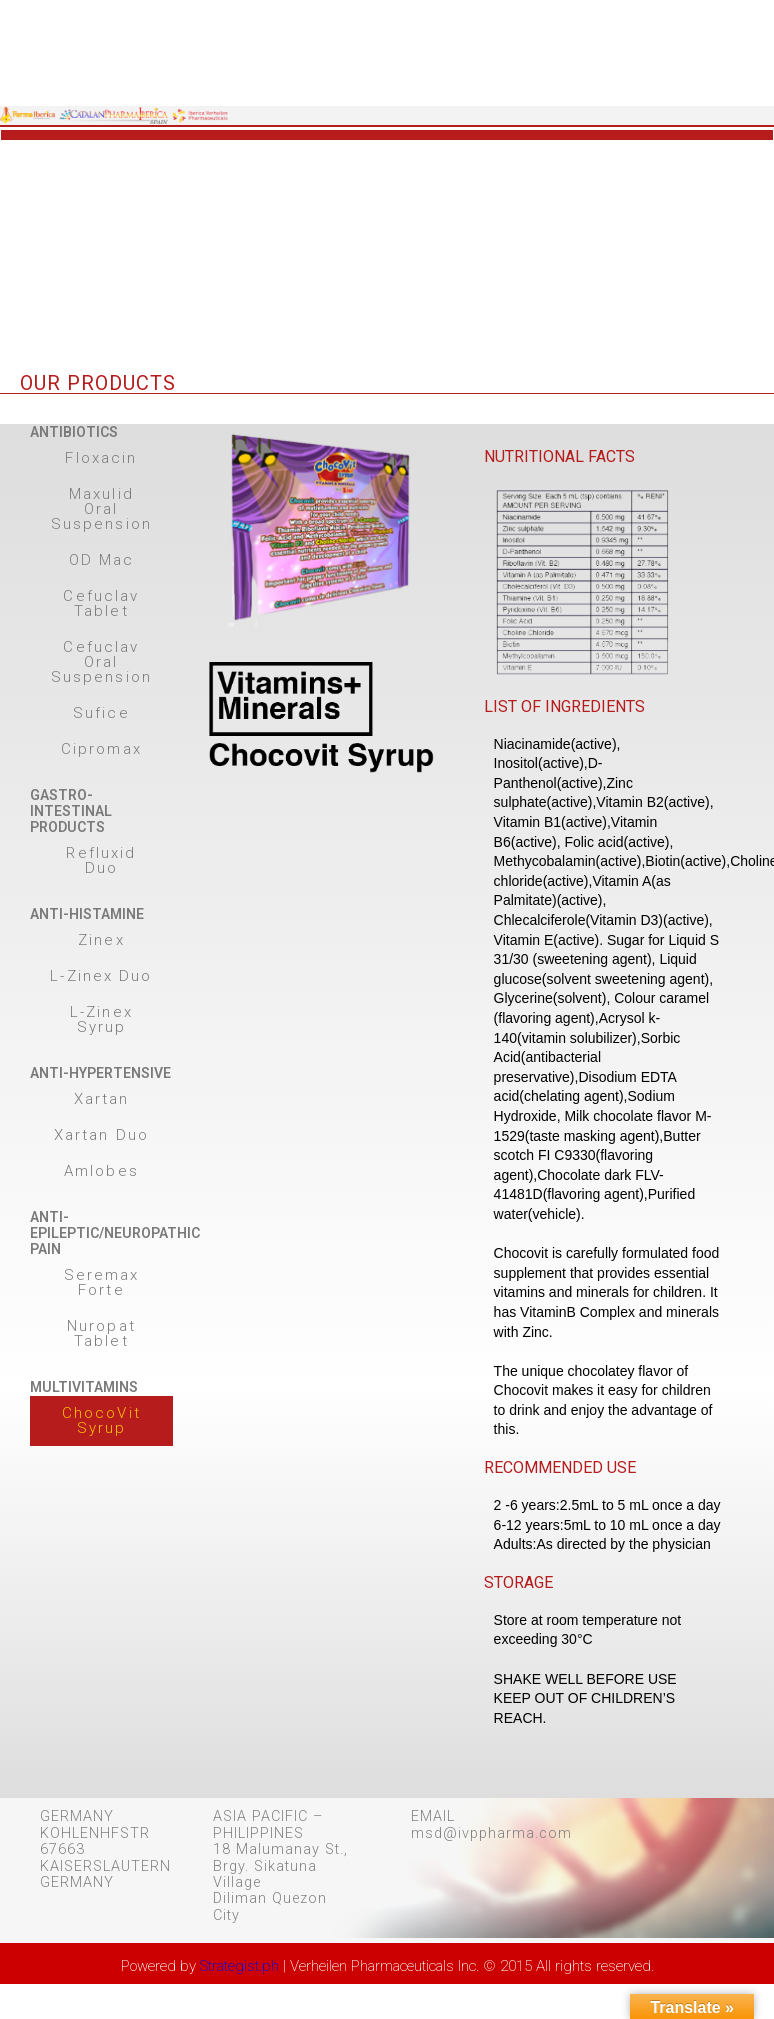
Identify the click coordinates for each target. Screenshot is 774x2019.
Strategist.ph (239, 1966)
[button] (101, 458)
